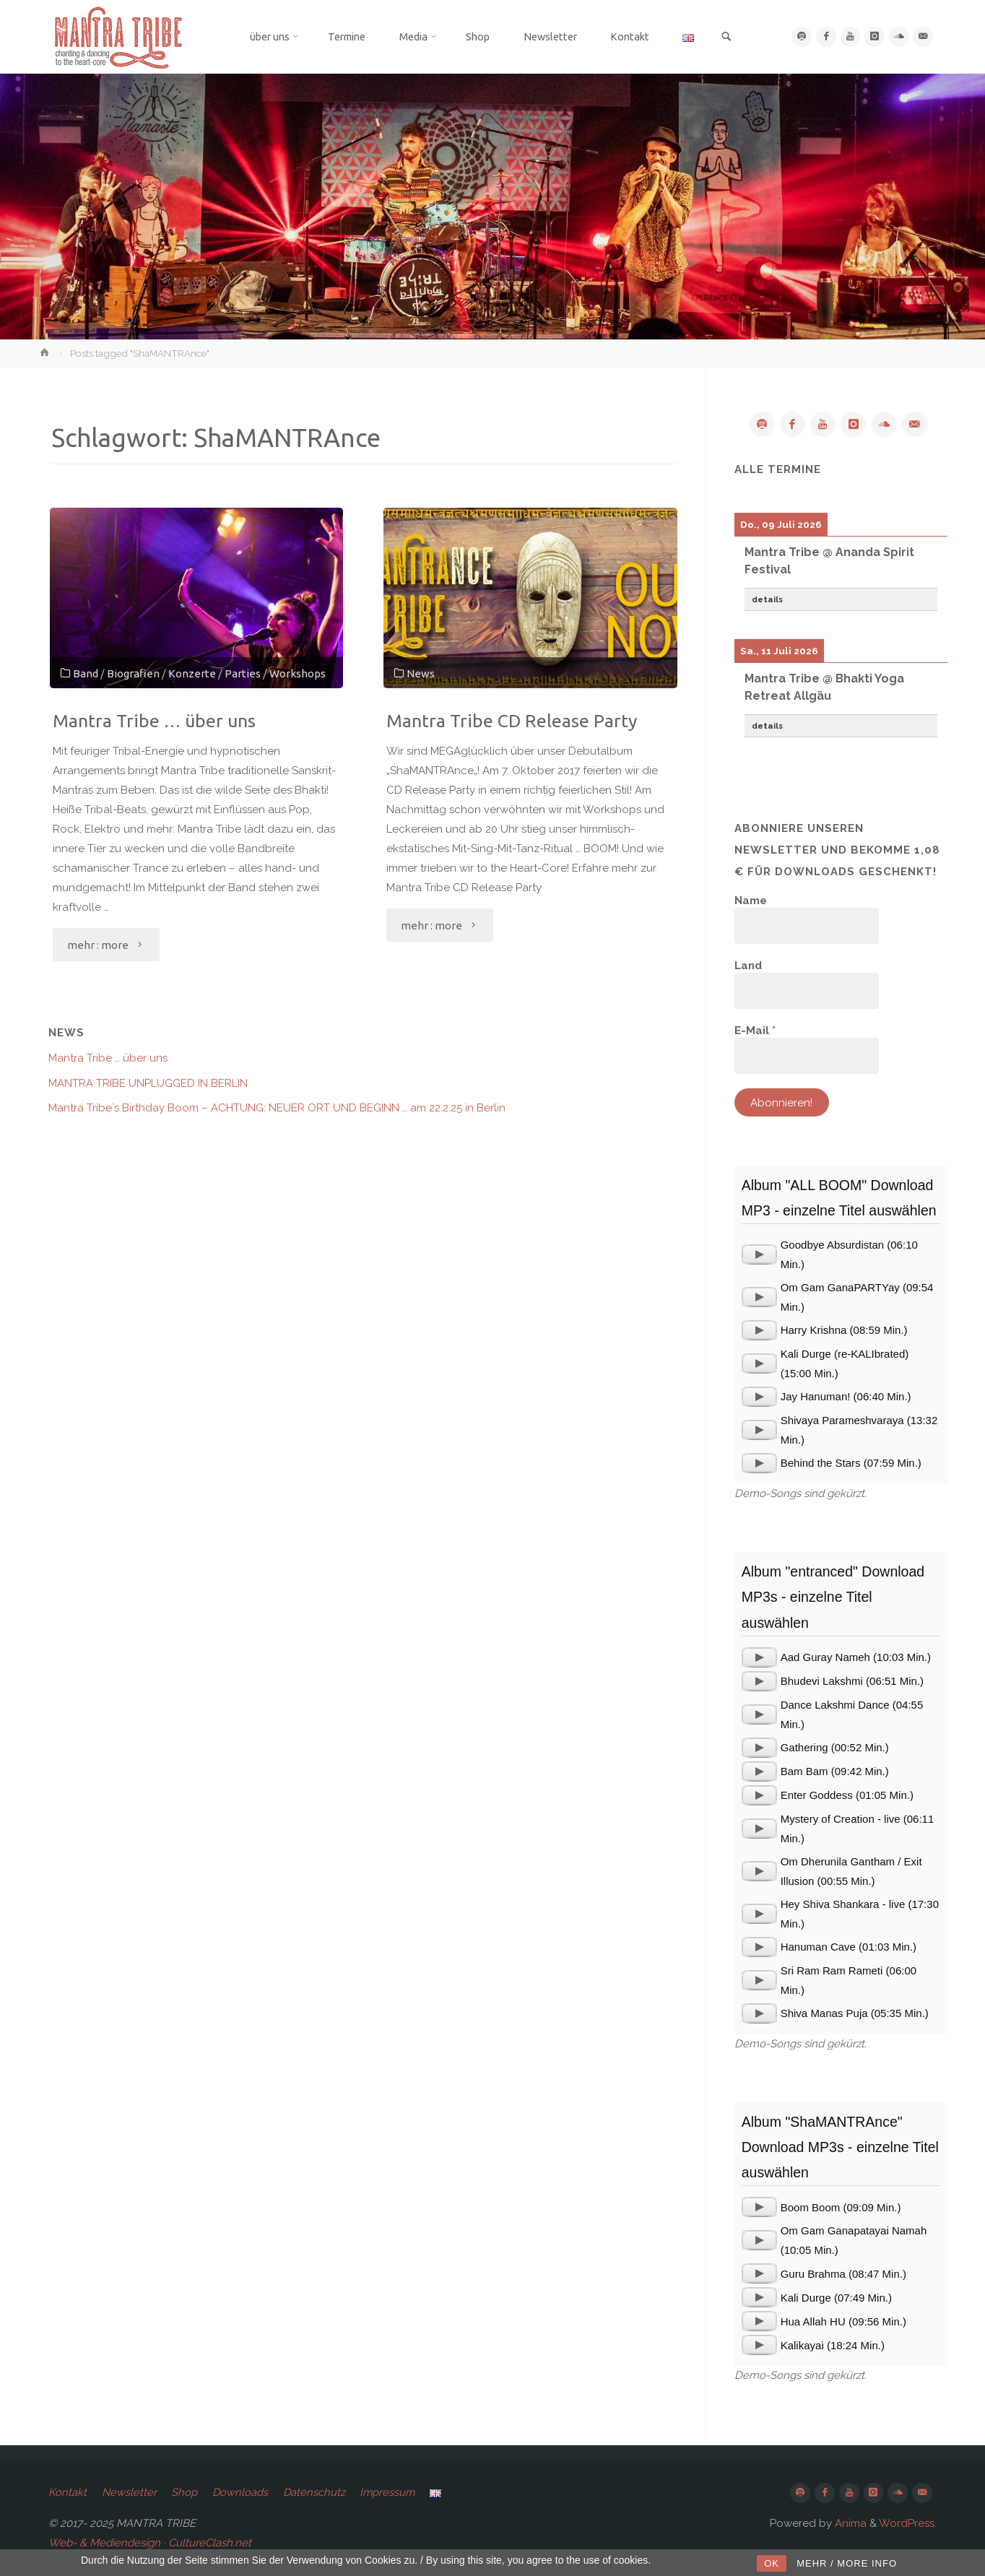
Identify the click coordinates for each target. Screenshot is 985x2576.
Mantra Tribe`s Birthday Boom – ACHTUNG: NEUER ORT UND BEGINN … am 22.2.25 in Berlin (276, 1107)
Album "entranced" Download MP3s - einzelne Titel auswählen (833, 1598)
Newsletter (131, 2493)
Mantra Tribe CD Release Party (516, 720)
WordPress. (908, 2524)
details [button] (767, 600)
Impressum (396, 2493)
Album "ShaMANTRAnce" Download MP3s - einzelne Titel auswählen (840, 2148)
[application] (759, 1255)
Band (86, 672)
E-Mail (755, 1031)
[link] (736, 37)
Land (748, 966)
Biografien (134, 672)
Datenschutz (320, 2493)
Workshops (298, 672)
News (421, 672)
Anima (849, 2524)
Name (750, 901)
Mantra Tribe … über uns (158, 720)
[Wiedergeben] (759, 1255)
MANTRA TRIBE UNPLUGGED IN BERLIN (148, 1083)
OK (771, 2563)
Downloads (245, 2493)
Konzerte (193, 672)
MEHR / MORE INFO (847, 2563)
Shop (188, 2493)
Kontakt (67, 2493)
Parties (243, 672)
